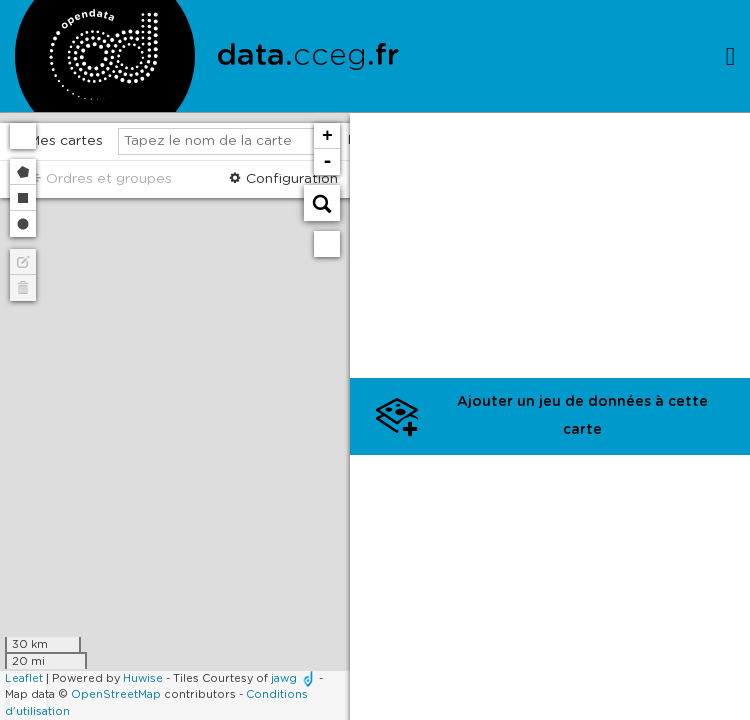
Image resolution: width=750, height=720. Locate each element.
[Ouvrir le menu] (730, 55)
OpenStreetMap (116, 694)
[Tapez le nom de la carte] (227, 141)
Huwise (143, 678)
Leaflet (24, 678)
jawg (284, 678)
